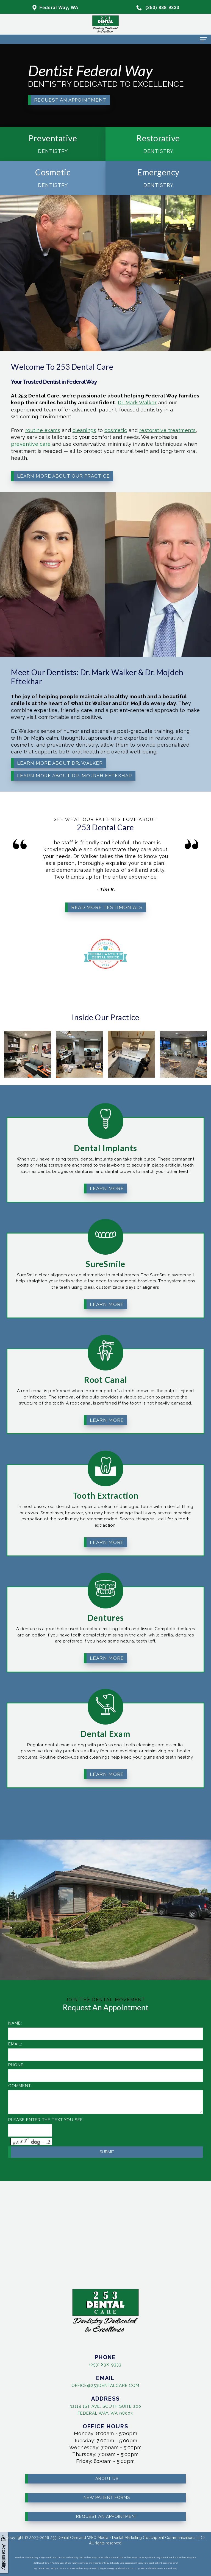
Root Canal (105, 1352)
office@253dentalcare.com (78, 2384)
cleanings (65, 427)
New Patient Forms (107, 2470)
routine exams (40, 427)
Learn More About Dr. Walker (51, 747)
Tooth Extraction (106, 1468)
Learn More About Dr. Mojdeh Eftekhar (59, 755)
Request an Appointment (70, 100)
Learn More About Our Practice (53, 454)
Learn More (107, 1161)
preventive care (33, 435)
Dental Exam (105, 1706)
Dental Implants (105, 1121)
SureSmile (105, 1236)
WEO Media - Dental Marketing (114, 2537)
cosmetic (84, 427)
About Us (106, 2451)
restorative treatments (116, 427)
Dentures (105, 1590)
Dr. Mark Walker (97, 410)
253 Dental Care (64, 2537)
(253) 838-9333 (78, 2363)
